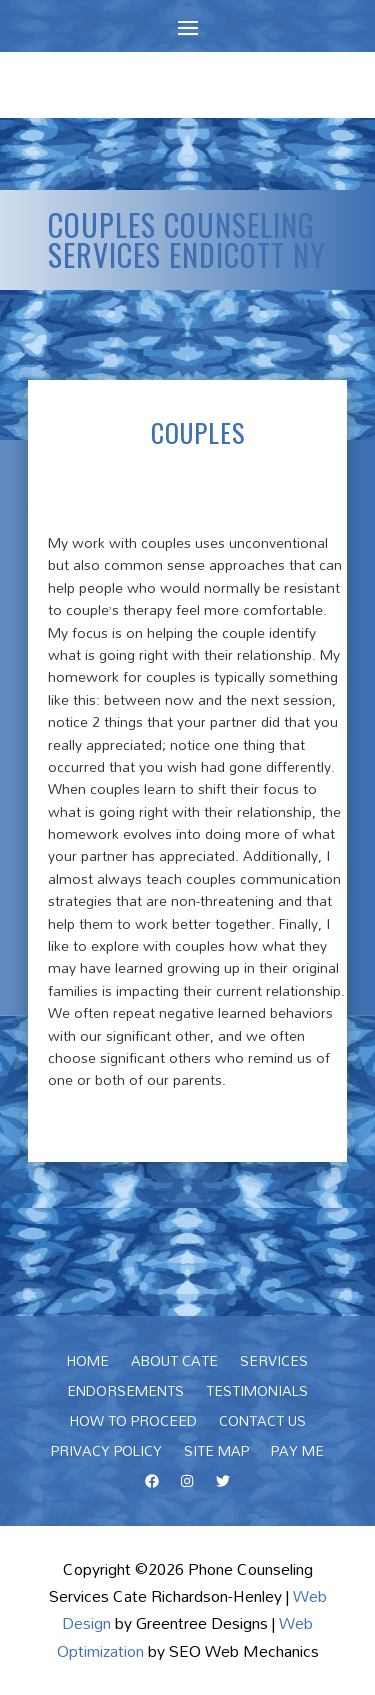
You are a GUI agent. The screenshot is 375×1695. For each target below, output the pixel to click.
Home (88, 1364)
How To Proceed (133, 1424)
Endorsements (125, 1394)
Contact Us (262, 1424)
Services (274, 1364)
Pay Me (297, 1454)
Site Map (216, 1454)
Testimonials (257, 1394)
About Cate (174, 1364)
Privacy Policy (106, 1454)
